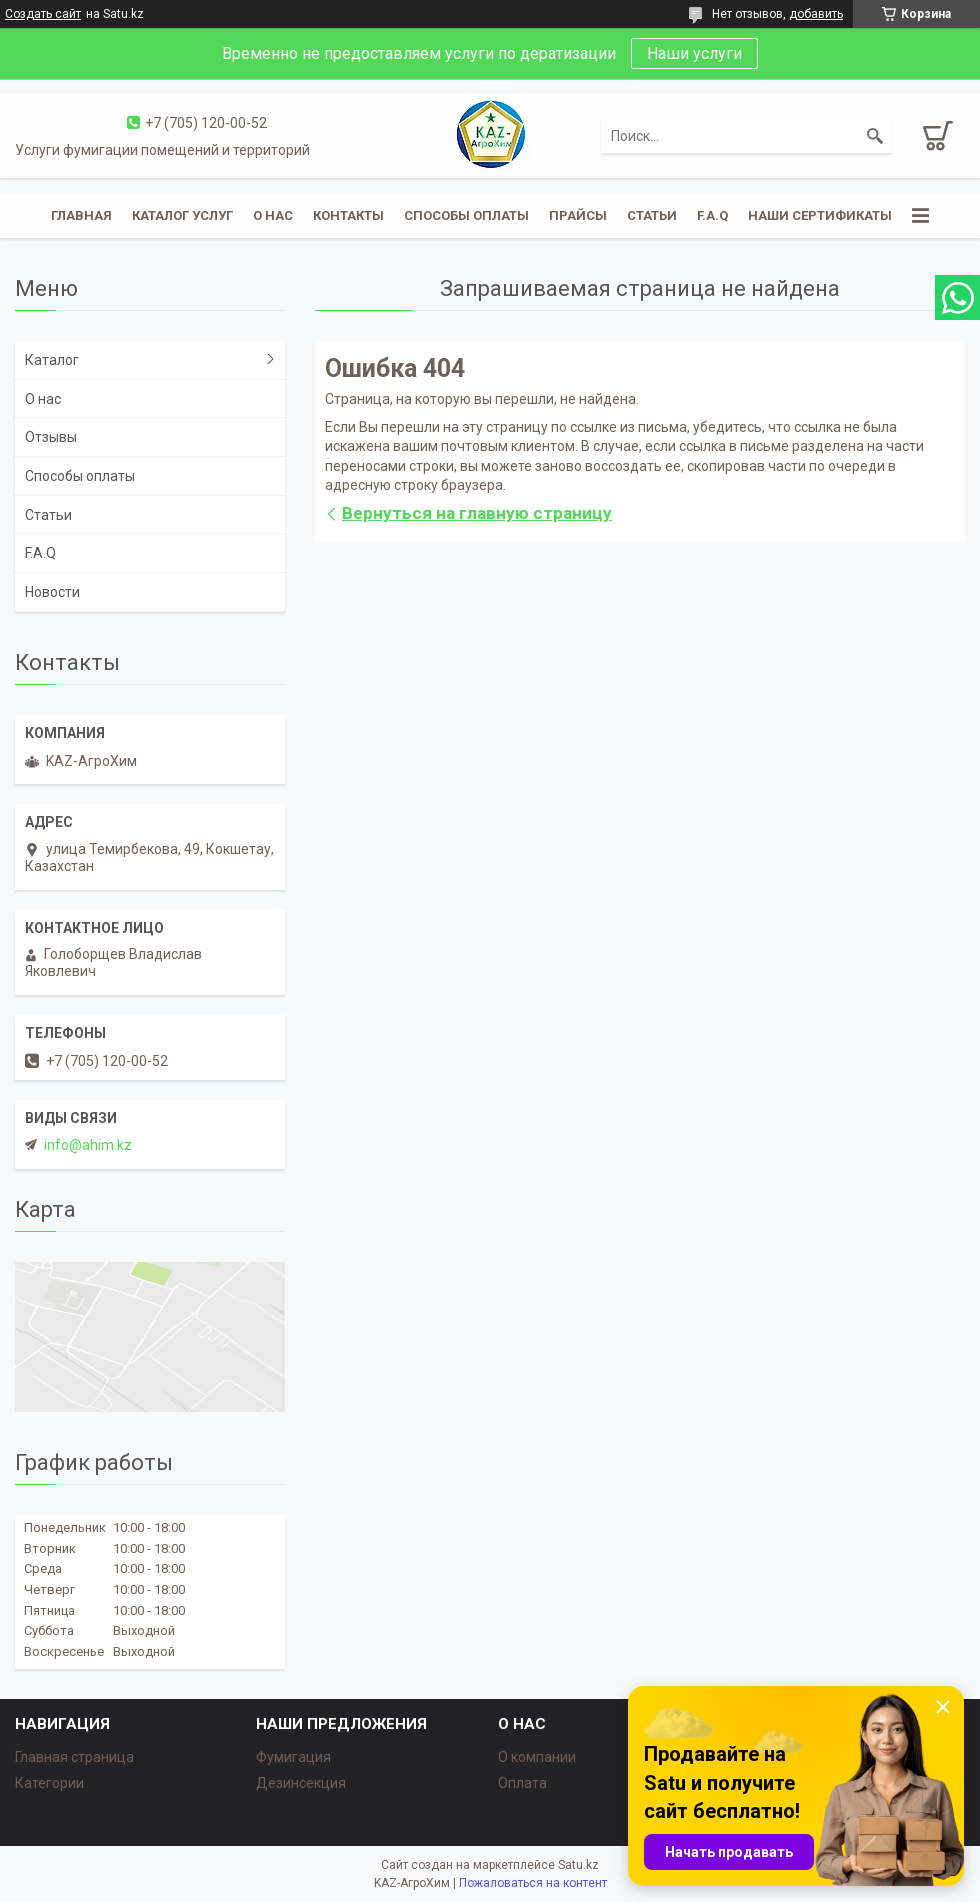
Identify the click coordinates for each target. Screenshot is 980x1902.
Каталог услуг (182, 215)
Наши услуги (694, 53)
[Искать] (875, 136)
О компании (537, 1757)
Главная (81, 215)
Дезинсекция (301, 1783)
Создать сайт (43, 14)
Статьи (652, 215)
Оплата (522, 1783)
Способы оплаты (466, 215)
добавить (816, 14)
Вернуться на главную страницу (477, 513)
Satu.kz (578, 1865)
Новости (52, 592)
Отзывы (51, 437)
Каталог (52, 360)
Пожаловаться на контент (533, 1883)
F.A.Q (712, 215)
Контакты (348, 215)
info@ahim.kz (88, 1145)
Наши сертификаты (820, 215)
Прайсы (578, 215)
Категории (49, 1783)
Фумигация (293, 1757)
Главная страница (74, 1757)
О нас (273, 215)
